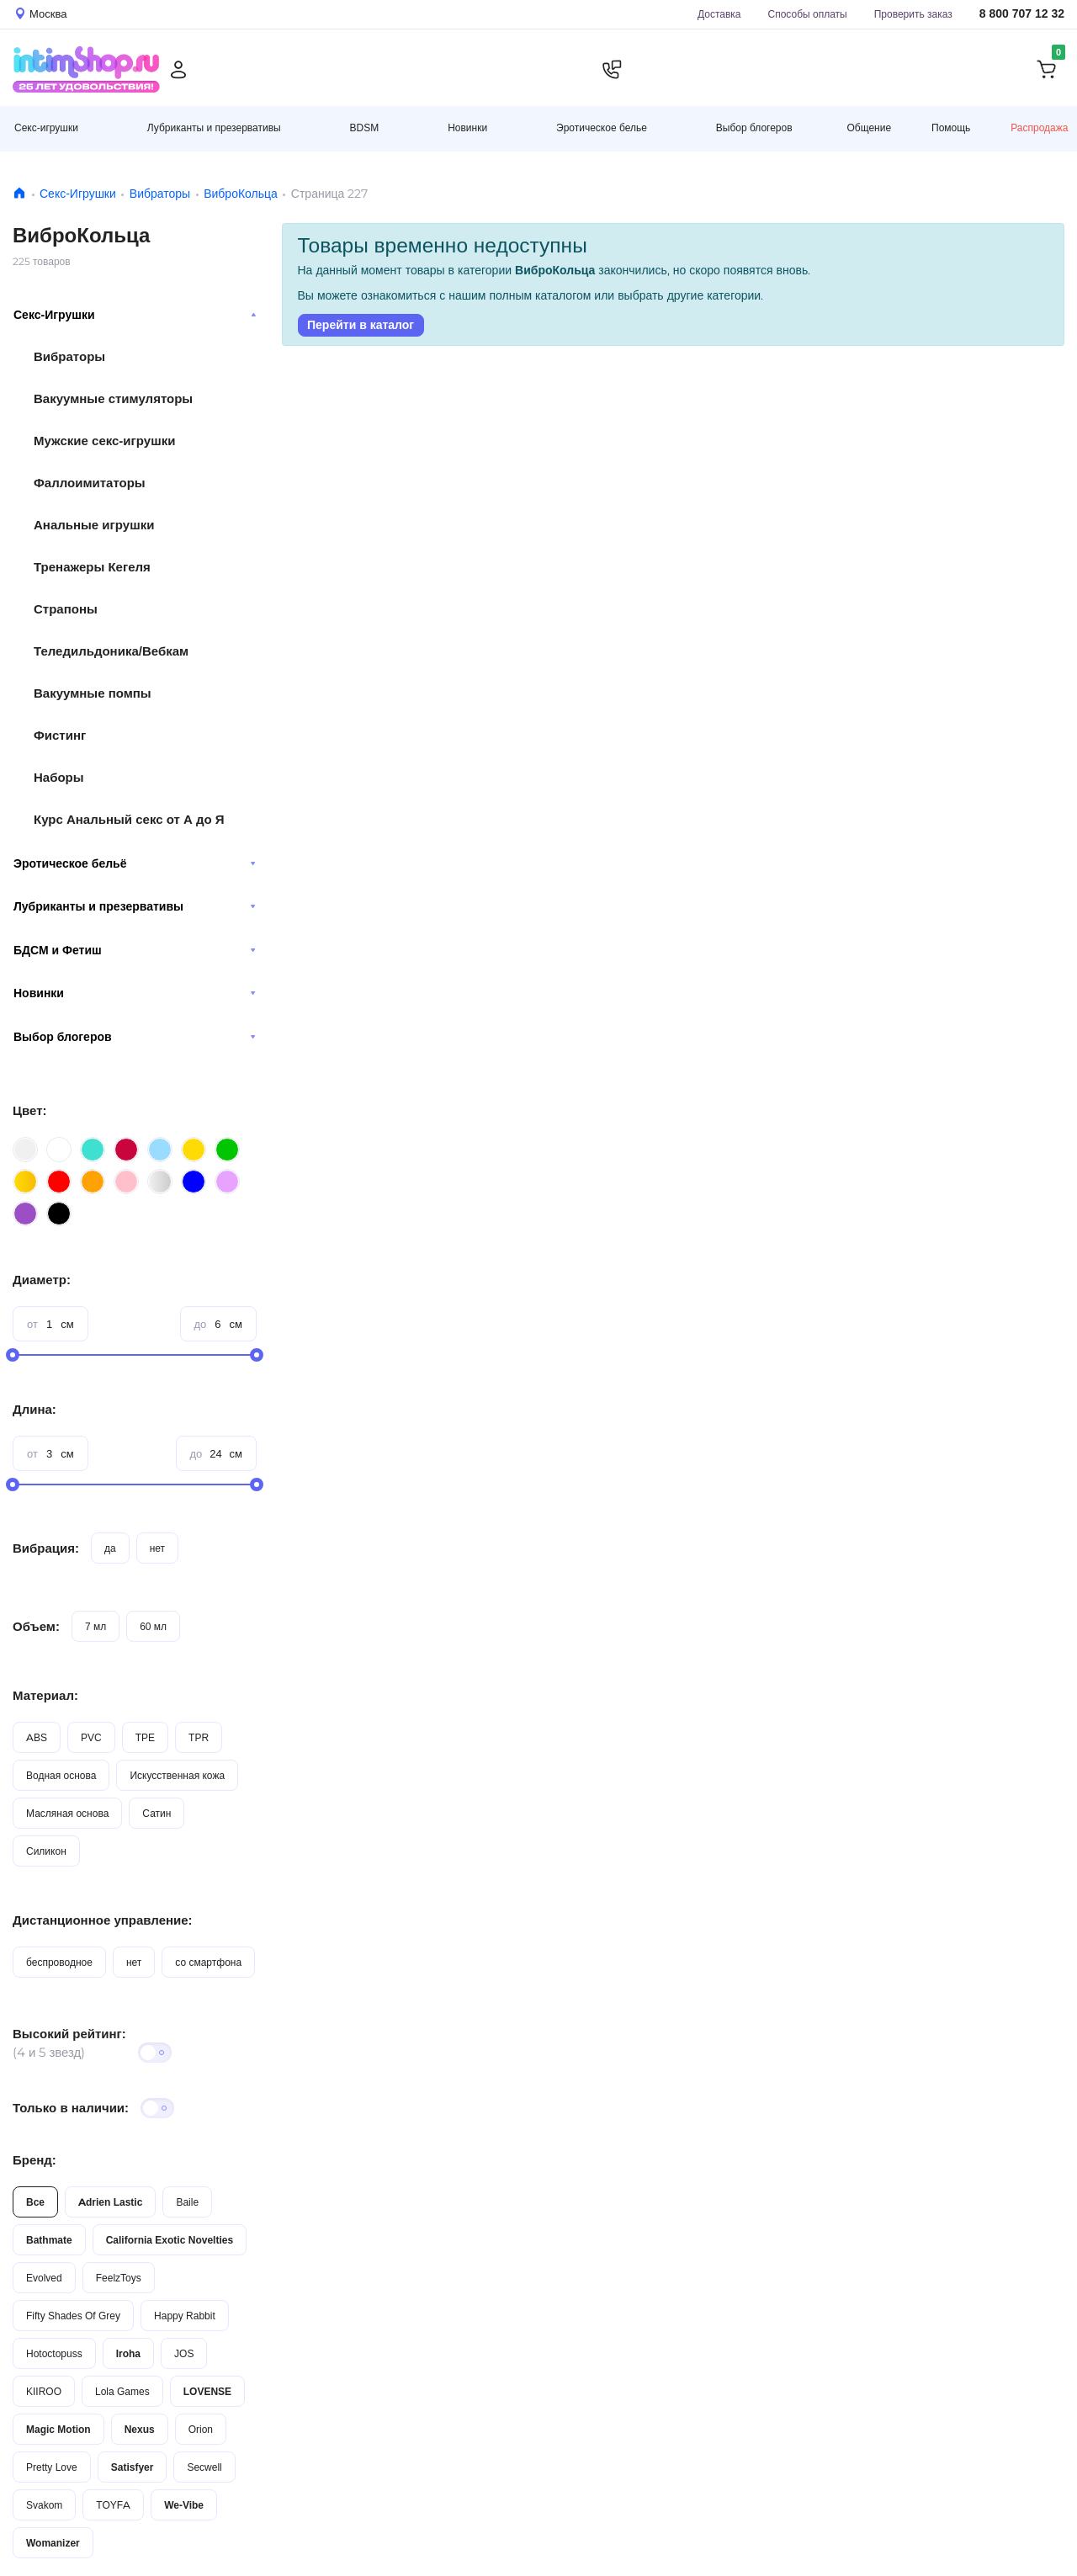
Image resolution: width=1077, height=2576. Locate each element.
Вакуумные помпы (92, 693)
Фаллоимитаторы (90, 482)
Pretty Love (51, 2467)
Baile (187, 2202)
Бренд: (34, 2160)
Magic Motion (58, 2429)
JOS (184, 2353)
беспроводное (59, 1962)
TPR (198, 1737)
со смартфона (208, 1962)
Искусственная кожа (177, 1775)
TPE (145, 1737)
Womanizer (53, 2542)
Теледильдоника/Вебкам (111, 651)
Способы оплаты (807, 14)
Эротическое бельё (134, 863)
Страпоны (66, 609)
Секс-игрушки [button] (46, 127)
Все (35, 2202)
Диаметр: (42, 1279)
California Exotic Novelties (169, 2239)
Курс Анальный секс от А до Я (129, 819)
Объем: (36, 1626)
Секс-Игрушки (78, 193)
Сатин (156, 1813)
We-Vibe (184, 2505)
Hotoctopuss (54, 2353)
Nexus (140, 2429)
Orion (200, 2429)
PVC (91, 1737)
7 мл (95, 1626)
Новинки (134, 993)
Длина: (34, 1409)
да (110, 1548)
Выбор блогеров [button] (754, 127)
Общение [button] (868, 128)
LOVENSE (207, 2391)
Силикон (46, 1851)
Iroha (128, 2353)
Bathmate (49, 2239)
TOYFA (113, 2505)
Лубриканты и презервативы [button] (214, 127)
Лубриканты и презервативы (134, 906)
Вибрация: (46, 1548)
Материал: (45, 1695)
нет (157, 1548)
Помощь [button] (950, 128)
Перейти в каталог (360, 324)
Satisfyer (132, 2467)
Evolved (44, 2277)
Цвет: (29, 1110)
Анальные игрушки (94, 524)
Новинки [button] (467, 127)
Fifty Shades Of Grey (73, 2315)
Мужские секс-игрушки (104, 440)
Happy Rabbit (184, 2315)
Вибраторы (160, 193)
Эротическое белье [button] (601, 127)
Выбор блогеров (134, 1036)
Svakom (44, 2505)
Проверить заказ (913, 14)
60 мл (153, 1626)
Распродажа (1039, 127)
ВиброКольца (241, 193)
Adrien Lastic (110, 2202)
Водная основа (61, 1775)
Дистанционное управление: (103, 1920)
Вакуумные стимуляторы (113, 398)
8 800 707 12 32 (1021, 14)
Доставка (719, 14)
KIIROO (43, 2391)
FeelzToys (118, 2277)
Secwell (204, 2467)
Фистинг (60, 735)
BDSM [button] (364, 127)
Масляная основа (67, 1813)
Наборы (59, 777)
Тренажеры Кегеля (92, 566)
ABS (36, 1737)
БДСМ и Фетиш (134, 950)
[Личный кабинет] (178, 69)
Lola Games (122, 2391)
